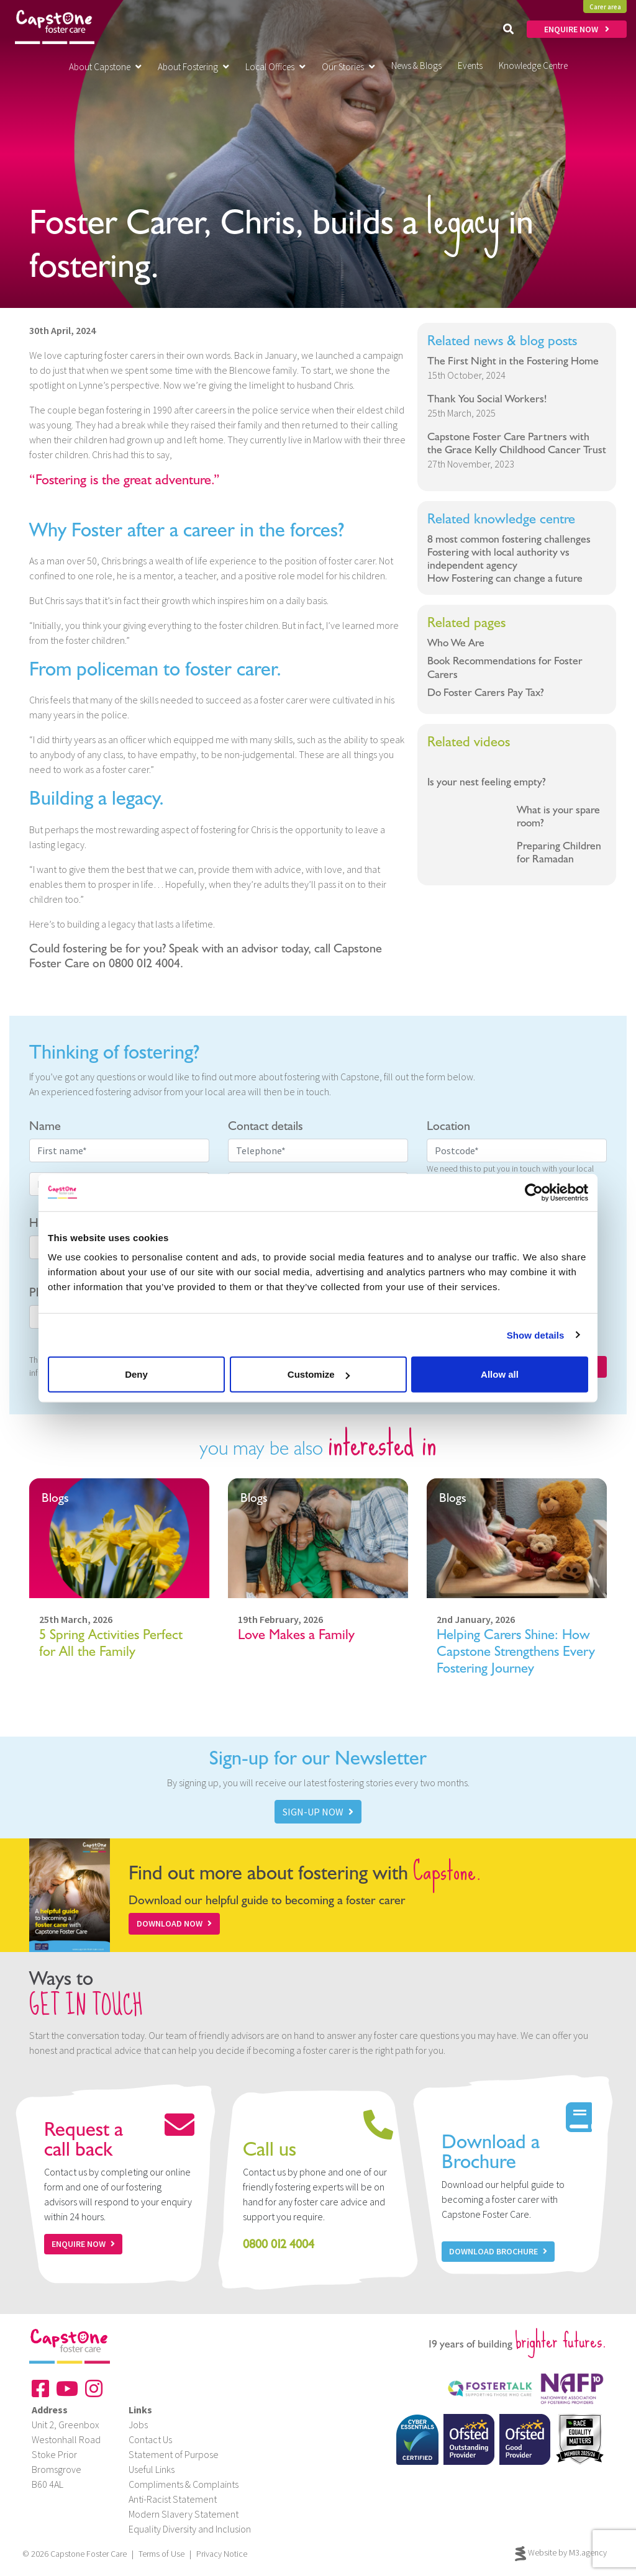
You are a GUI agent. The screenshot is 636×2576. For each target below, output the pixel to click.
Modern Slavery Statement (183, 2514)
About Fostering (193, 67)
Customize (319, 1374)
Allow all (500, 1374)
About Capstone (105, 67)
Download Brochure (498, 2251)
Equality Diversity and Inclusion (190, 2529)
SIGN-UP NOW (318, 1811)
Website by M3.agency (561, 2553)
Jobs (138, 2424)
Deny (136, 1374)
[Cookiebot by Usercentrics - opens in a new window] (533, 1192)
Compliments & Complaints (183, 2484)
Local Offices (275, 67)
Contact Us (150, 2439)
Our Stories (348, 67)
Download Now (174, 1923)
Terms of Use (161, 2553)
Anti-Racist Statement (173, 2499)
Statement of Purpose (174, 2454)
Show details (536, 1334)
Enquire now (83, 2243)
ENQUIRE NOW (576, 29)
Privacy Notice (221, 2553)
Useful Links (152, 2469)
